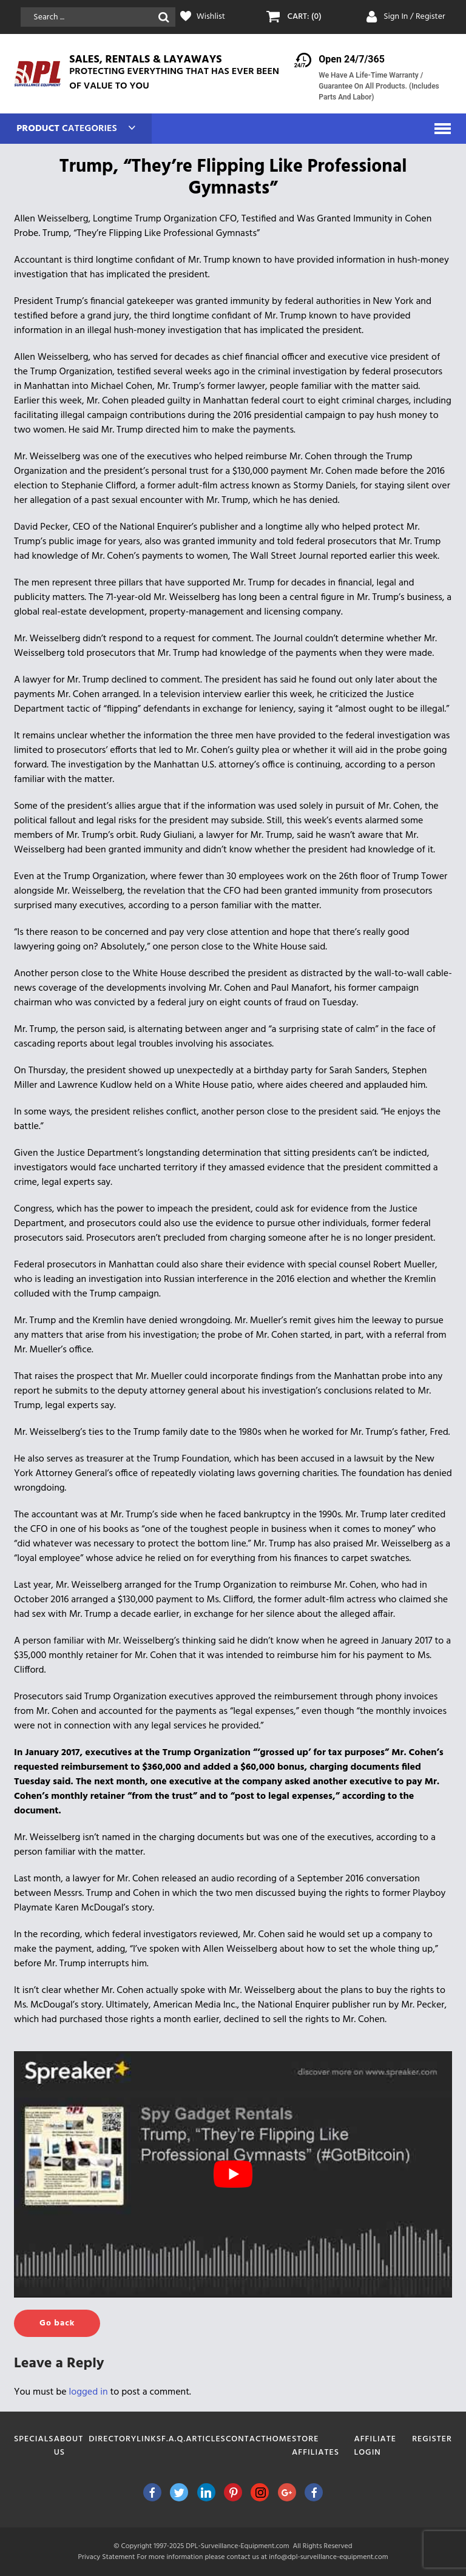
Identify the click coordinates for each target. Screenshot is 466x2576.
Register (432, 2439)
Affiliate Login (375, 2446)
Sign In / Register (414, 17)
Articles (206, 2439)
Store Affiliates (315, 2446)
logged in (88, 2392)
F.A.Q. (173, 2439)
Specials (34, 2439)
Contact (246, 2439)
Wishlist (211, 17)
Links (149, 2439)
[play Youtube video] (233, 2174)
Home (279, 2439)
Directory (113, 2439)
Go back (57, 2323)
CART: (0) (304, 17)
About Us (68, 2446)
